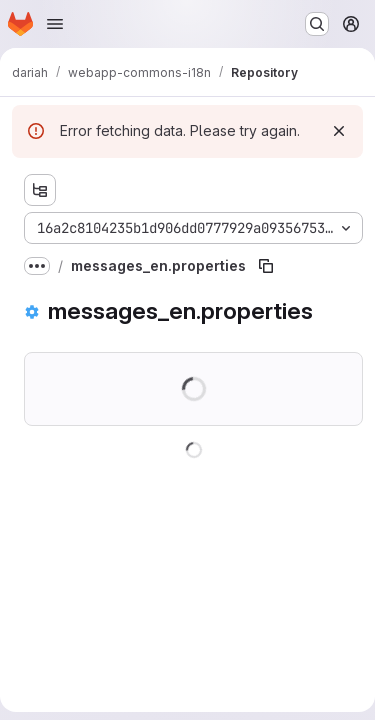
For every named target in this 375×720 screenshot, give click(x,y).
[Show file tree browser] (40, 190)
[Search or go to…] (317, 24)
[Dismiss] (339, 131)
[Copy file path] (266, 266)
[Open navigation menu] (55, 24)
